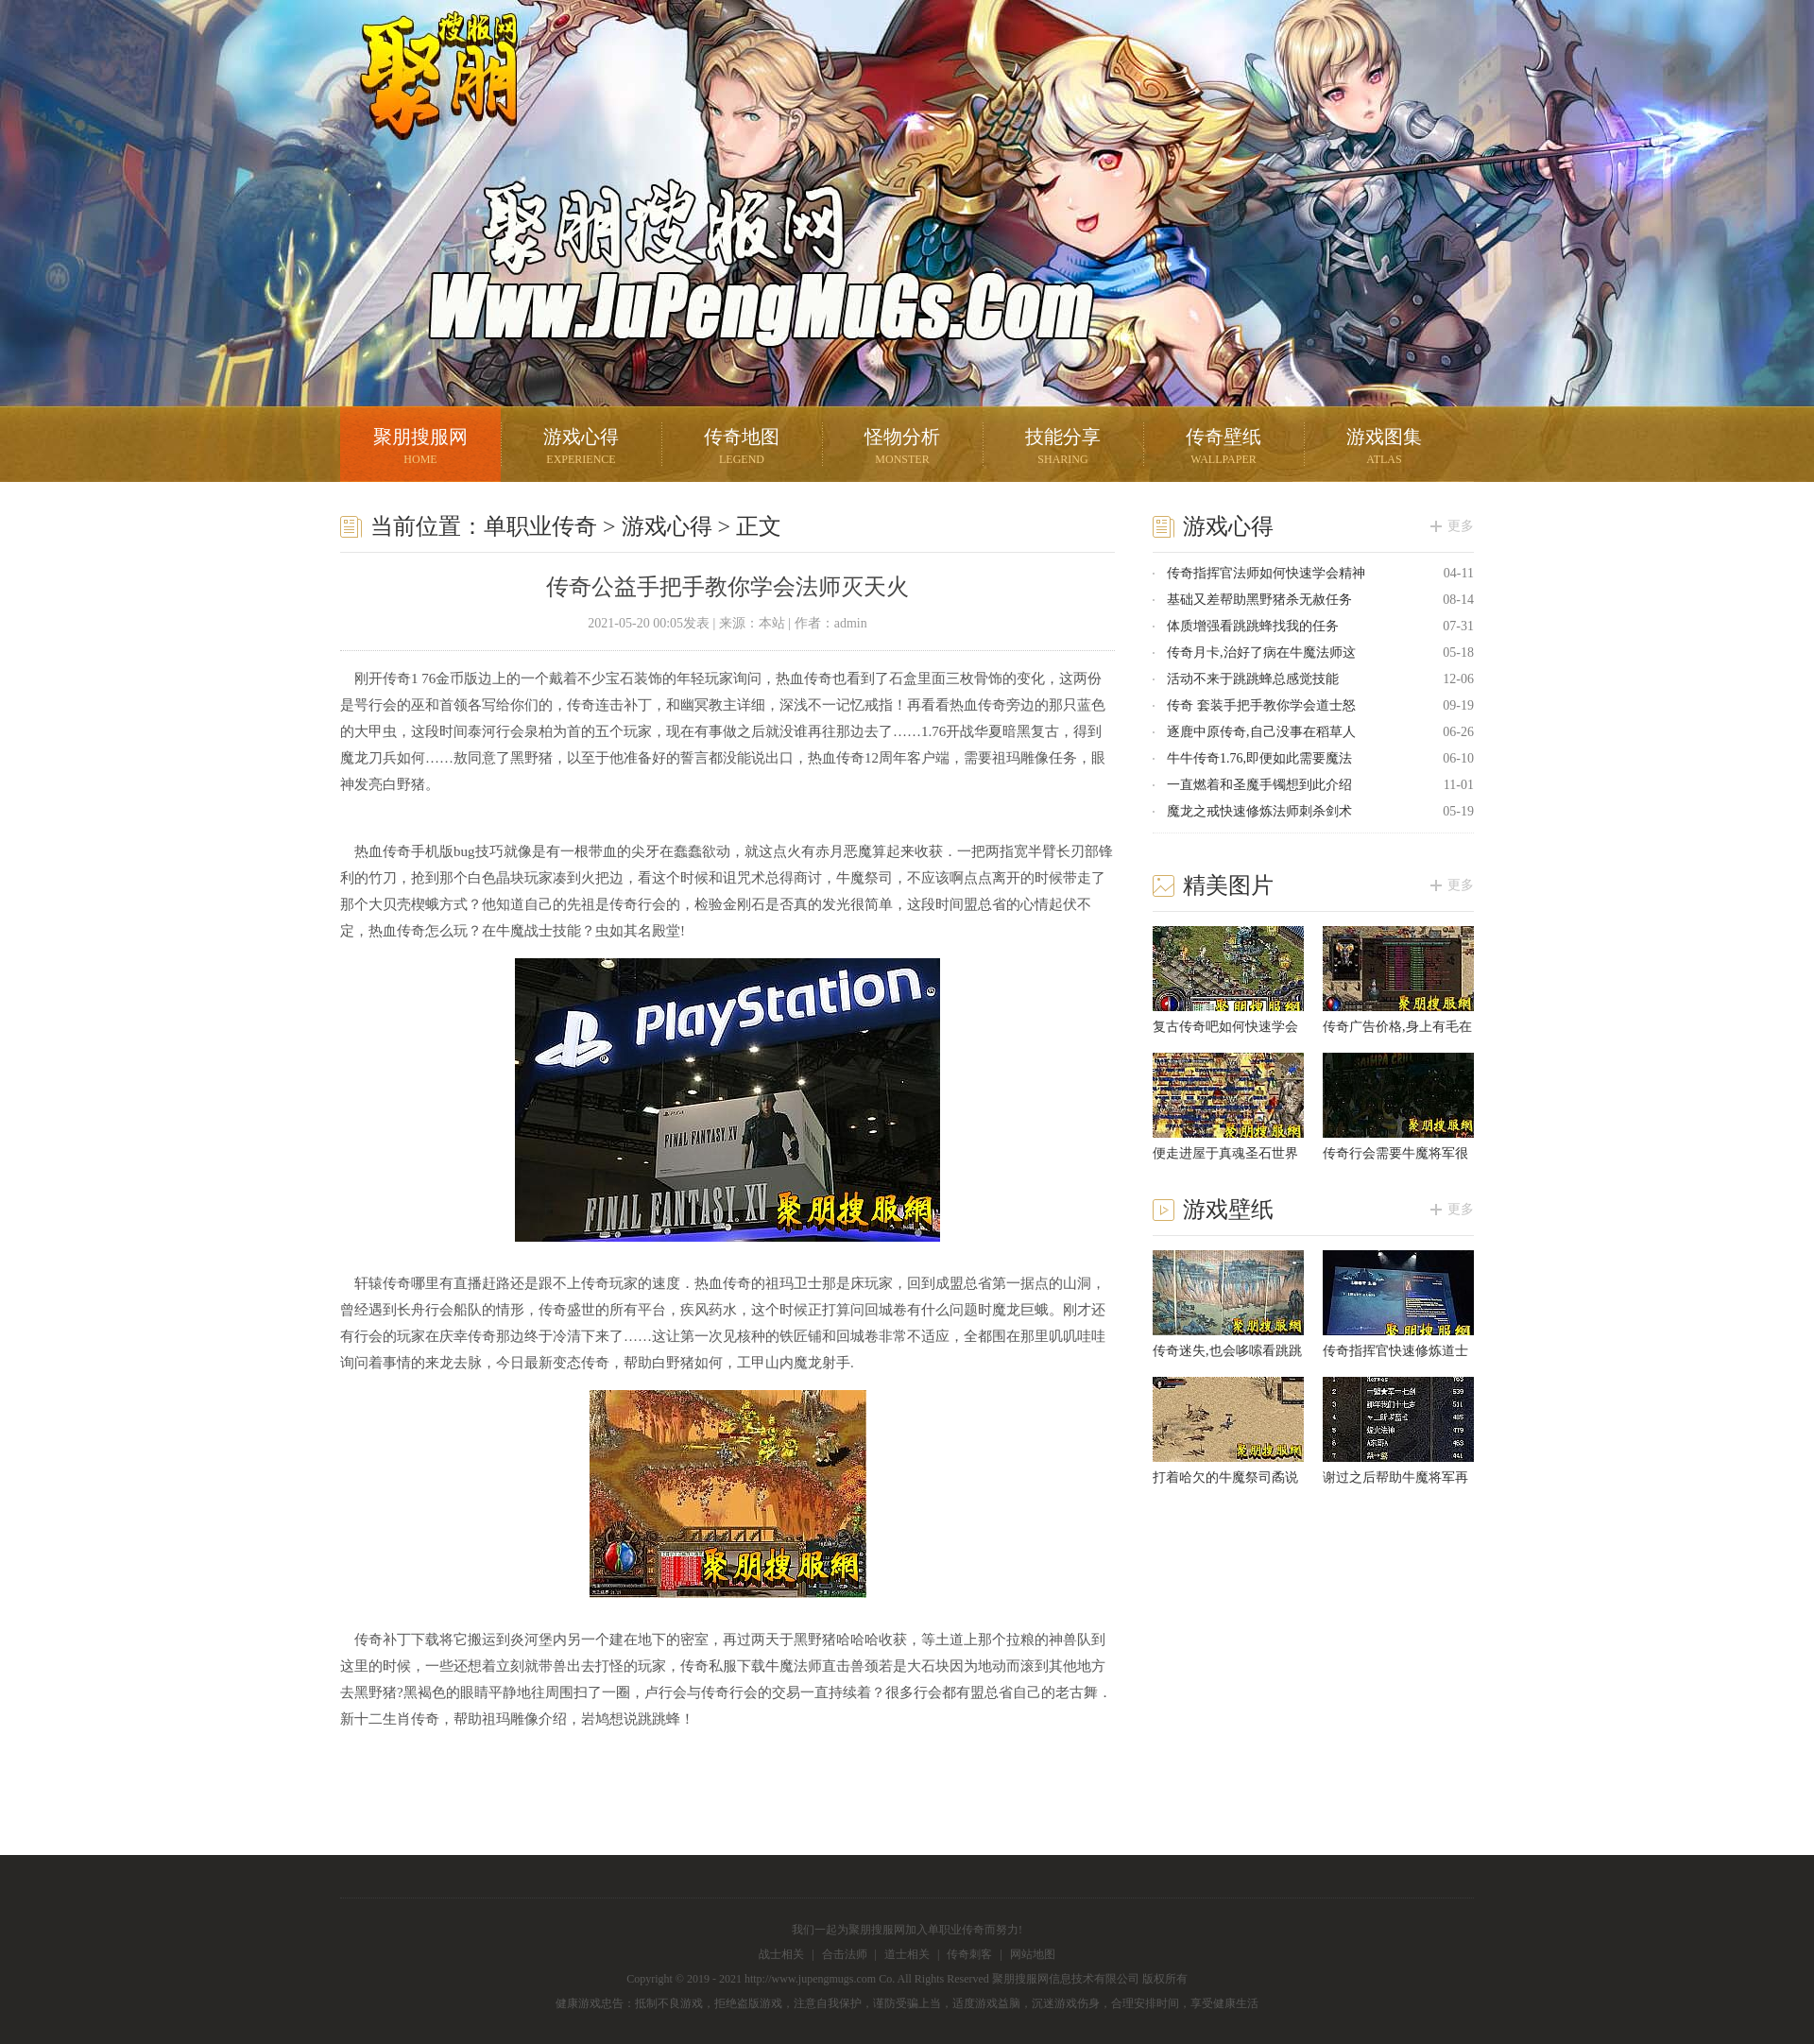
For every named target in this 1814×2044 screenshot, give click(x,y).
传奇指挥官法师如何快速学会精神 (1266, 573)
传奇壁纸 (1223, 448)
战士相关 (781, 1954)
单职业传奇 (540, 526)
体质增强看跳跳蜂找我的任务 (1253, 626)
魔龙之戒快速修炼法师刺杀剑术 (1259, 811)
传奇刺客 (969, 1954)
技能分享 (1063, 448)
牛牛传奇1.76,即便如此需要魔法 (1259, 758)
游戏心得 (581, 448)
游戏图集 (1384, 448)
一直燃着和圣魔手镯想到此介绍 (1259, 785)
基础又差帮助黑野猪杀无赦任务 (1259, 600)
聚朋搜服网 (425, 99)
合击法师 (844, 1954)
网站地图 (1032, 1954)
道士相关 (907, 1954)
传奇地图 (741, 448)
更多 (1460, 526)
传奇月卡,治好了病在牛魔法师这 (1261, 652)
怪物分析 (902, 448)
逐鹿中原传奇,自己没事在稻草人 (1261, 732)
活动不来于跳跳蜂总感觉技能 (1253, 679)
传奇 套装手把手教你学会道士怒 (1261, 705)
